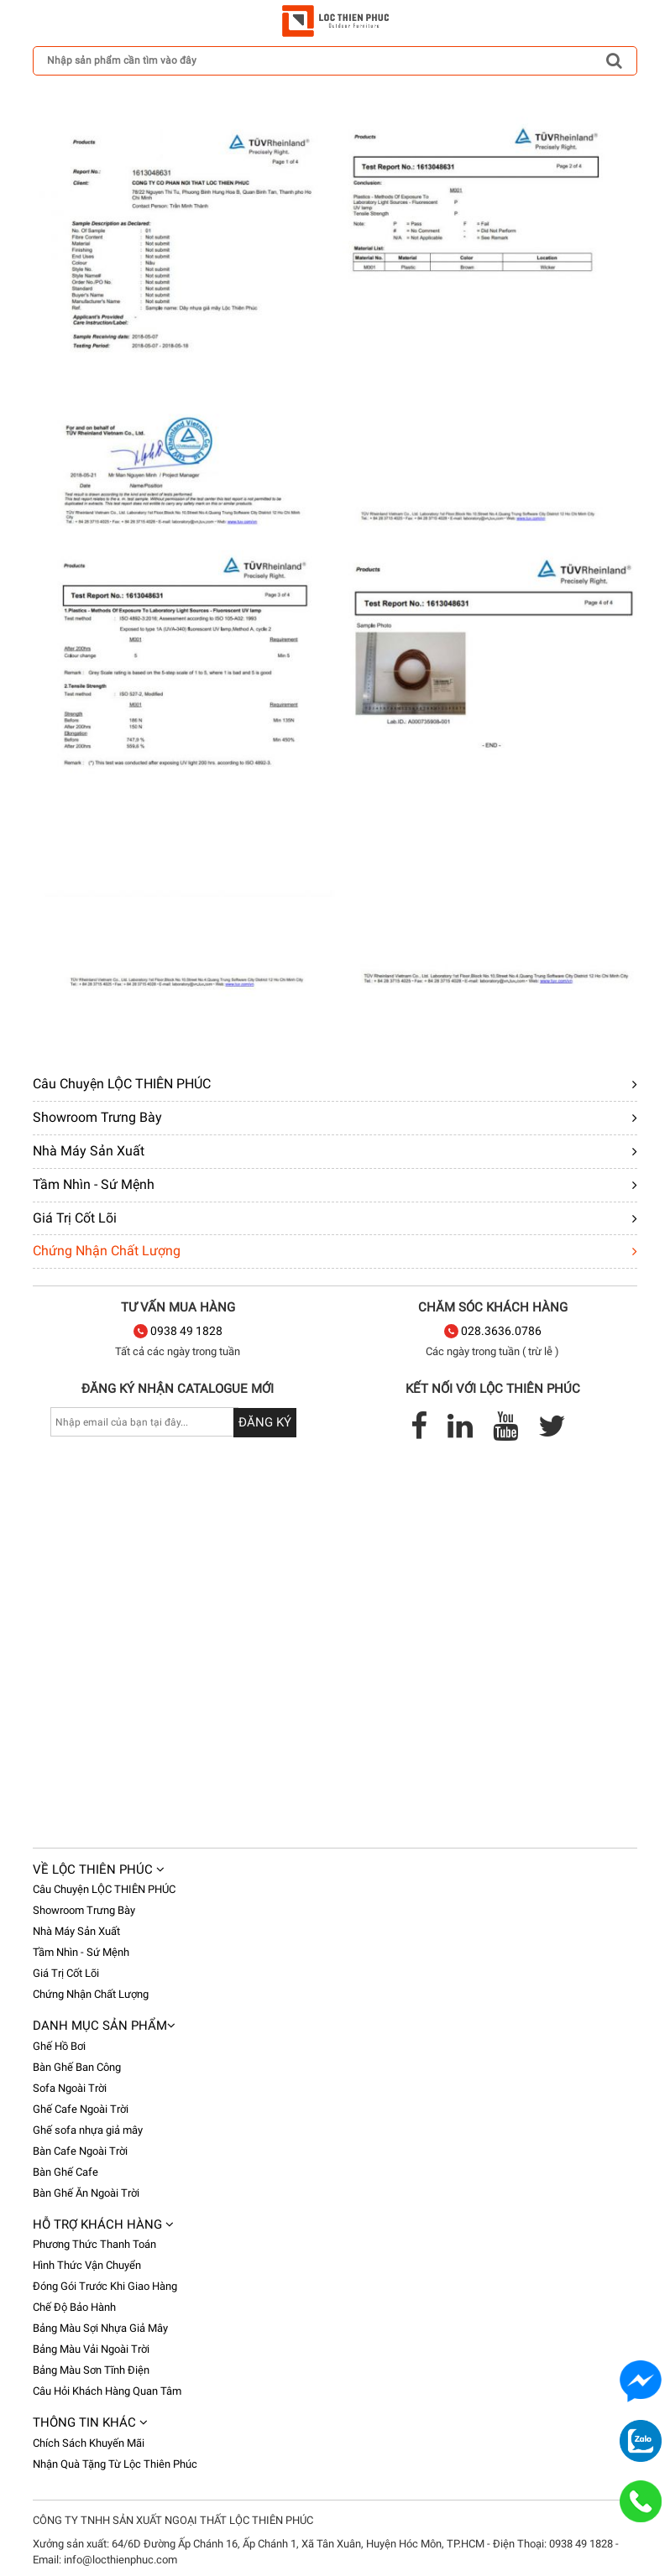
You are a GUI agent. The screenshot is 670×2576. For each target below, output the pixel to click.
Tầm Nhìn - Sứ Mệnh (93, 1184)
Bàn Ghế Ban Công (77, 2067)
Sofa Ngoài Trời (70, 2088)
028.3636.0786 (493, 1331)
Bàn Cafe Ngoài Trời (80, 2151)
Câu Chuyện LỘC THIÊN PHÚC (122, 1084)
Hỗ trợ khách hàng (103, 2224)
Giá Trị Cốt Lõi (75, 1218)
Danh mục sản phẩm (104, 2025)
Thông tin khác (90, 2422)
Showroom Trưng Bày (97, 1117)
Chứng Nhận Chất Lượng (107, 1251)
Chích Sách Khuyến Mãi (88, 2443)
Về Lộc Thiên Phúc (99, 1869)
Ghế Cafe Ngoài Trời (80, 2109)
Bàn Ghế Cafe (65, 2172)
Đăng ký (264, 1422)
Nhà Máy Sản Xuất (88, 1151)
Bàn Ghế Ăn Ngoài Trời (86, 2193)
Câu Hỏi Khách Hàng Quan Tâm (107, 2391)
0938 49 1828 (177, 1331)
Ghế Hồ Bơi (59, 2046)
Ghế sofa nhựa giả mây (88, 2130)
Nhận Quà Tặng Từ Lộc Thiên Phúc (115, 2464)
